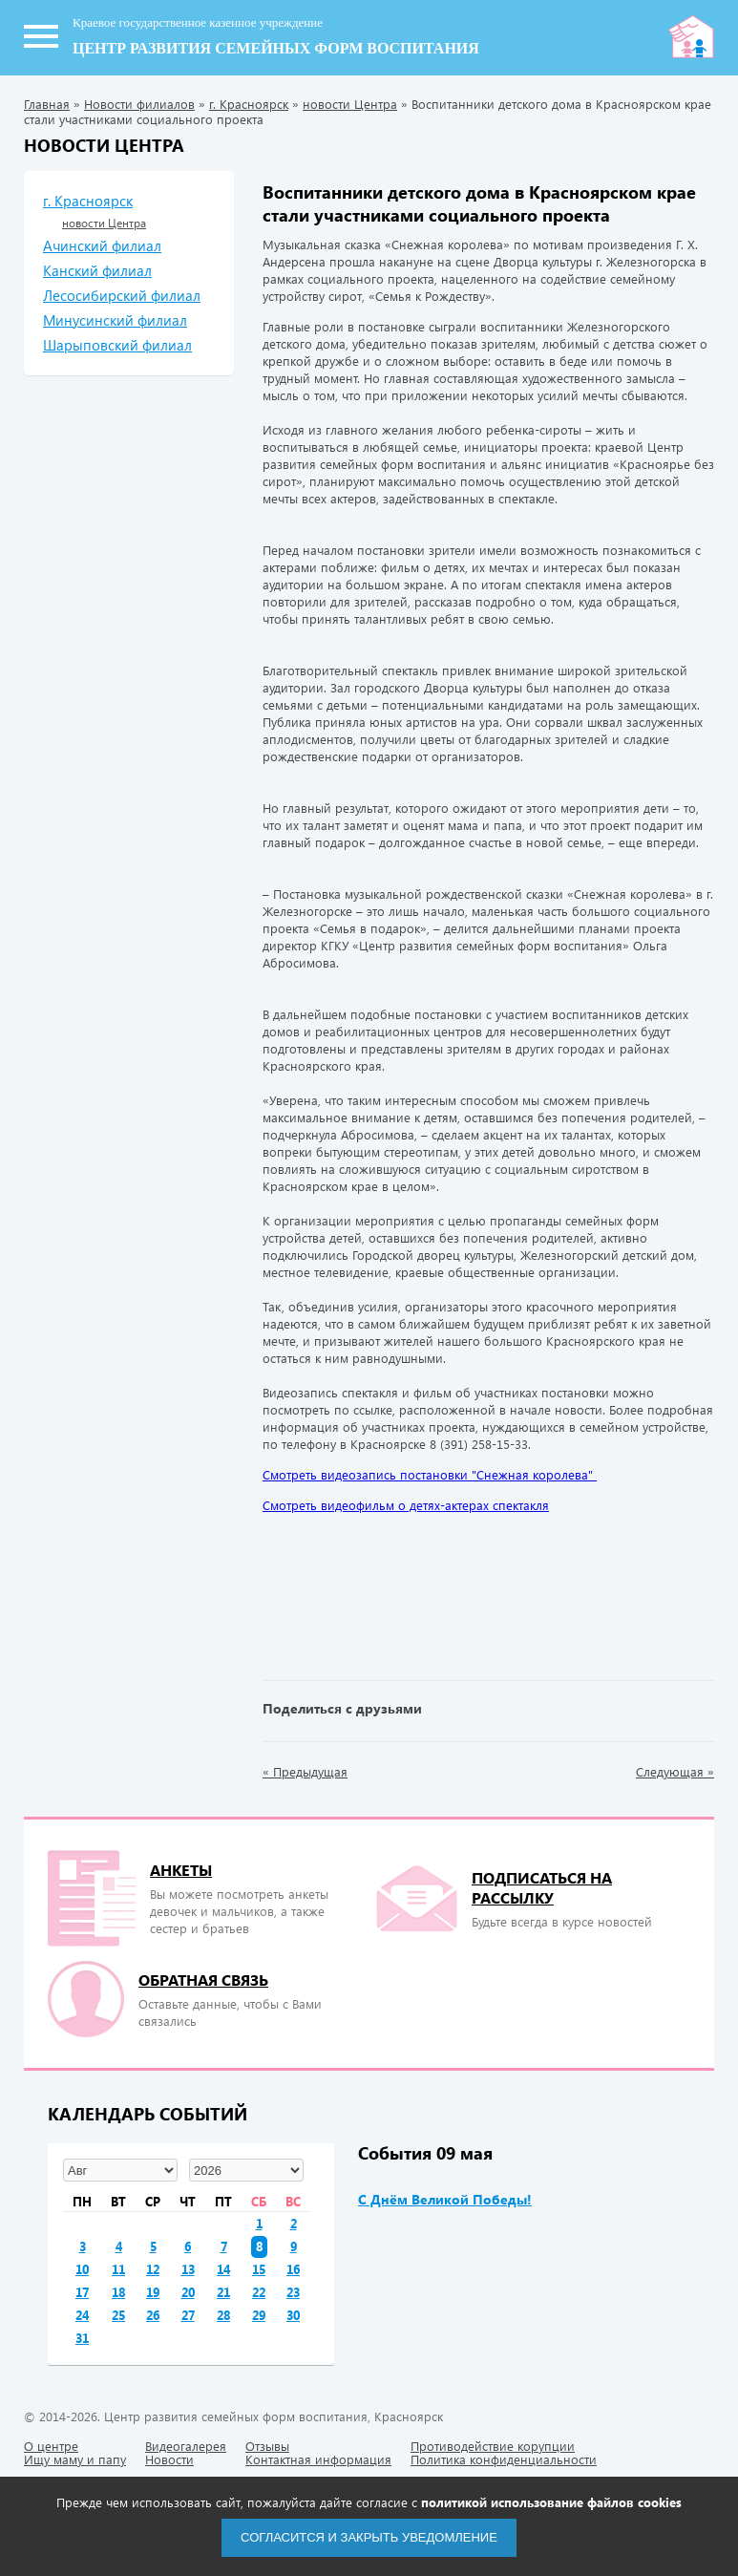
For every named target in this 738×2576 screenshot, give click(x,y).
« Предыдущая (305, 1771)
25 (118, 2315)
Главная (47, 104)
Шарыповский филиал (117, 344)
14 (223, 2269)
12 (152, 2269)
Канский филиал (97, 270)
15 (258, 2269)
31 (82, 2338)
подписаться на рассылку (542, 1887)
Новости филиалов (139, 104)
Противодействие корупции (493, 2446)
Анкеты (181, 1870)
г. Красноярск (248, 104)
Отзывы (267, 2446)
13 (188, 2269)
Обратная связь (203, 1979)
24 (82, 2315)
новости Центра (350, 104)
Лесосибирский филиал (121, 295)
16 (293, 2269)
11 (118, 2269)
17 (82, 2292)
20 (188, 2292)
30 (293, 2315)
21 (223, 2292)
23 (293, 2292)
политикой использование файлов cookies (551, 2502)
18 (118, 2292)
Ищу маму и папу (75, 2459)
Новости (169, 2459)
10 (82, 2269)
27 (188, 2315)
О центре (51, 2446)
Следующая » (675, 1771)
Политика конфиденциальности (504, 2459)
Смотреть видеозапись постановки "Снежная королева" (430, 1474)
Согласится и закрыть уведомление (369, 2537)
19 (152, 2292)
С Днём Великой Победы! (445, 2199)
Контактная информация (318, 2459)
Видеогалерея (185, 2446)
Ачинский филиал (102, 245)
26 (152, 2315)
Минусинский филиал (115, 320)
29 (258, 2315)
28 (223, 2315)
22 (258, 2292)
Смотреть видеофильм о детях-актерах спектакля (406, 1505)
